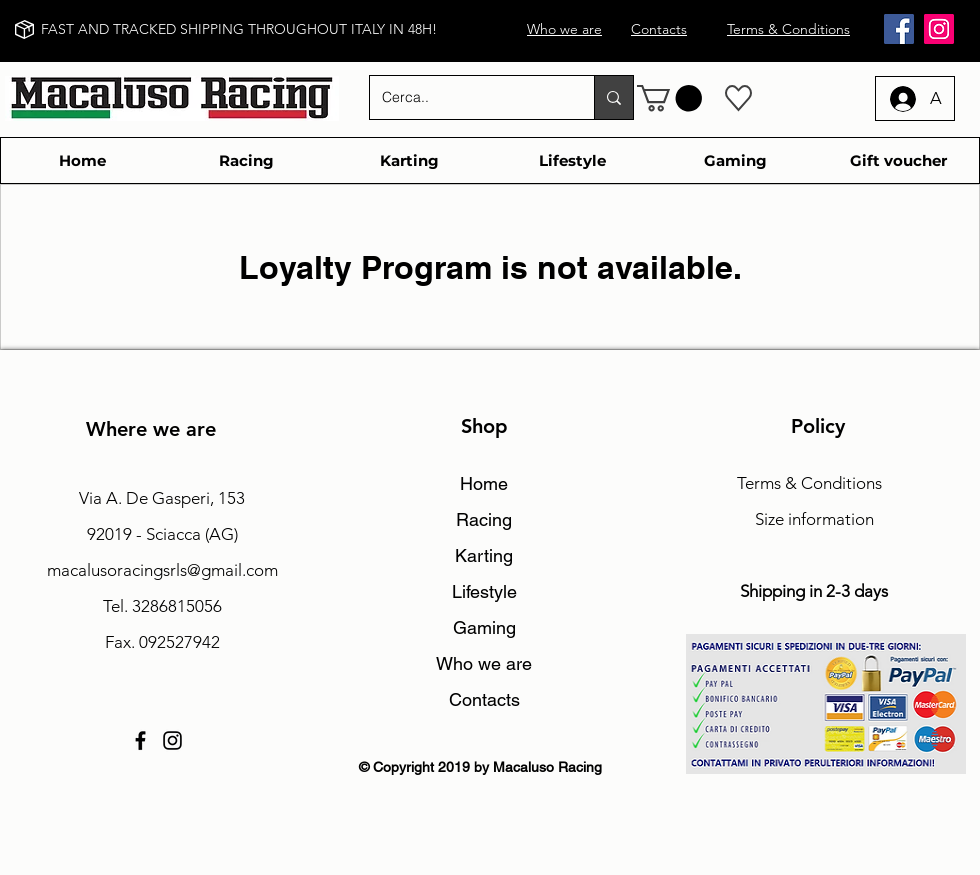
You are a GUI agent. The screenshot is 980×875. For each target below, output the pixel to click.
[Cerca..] (467, 97)
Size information (814, 519)
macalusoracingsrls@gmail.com (162, 570)
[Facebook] (899, 29)
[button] (669, 98)
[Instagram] (939, 29)
